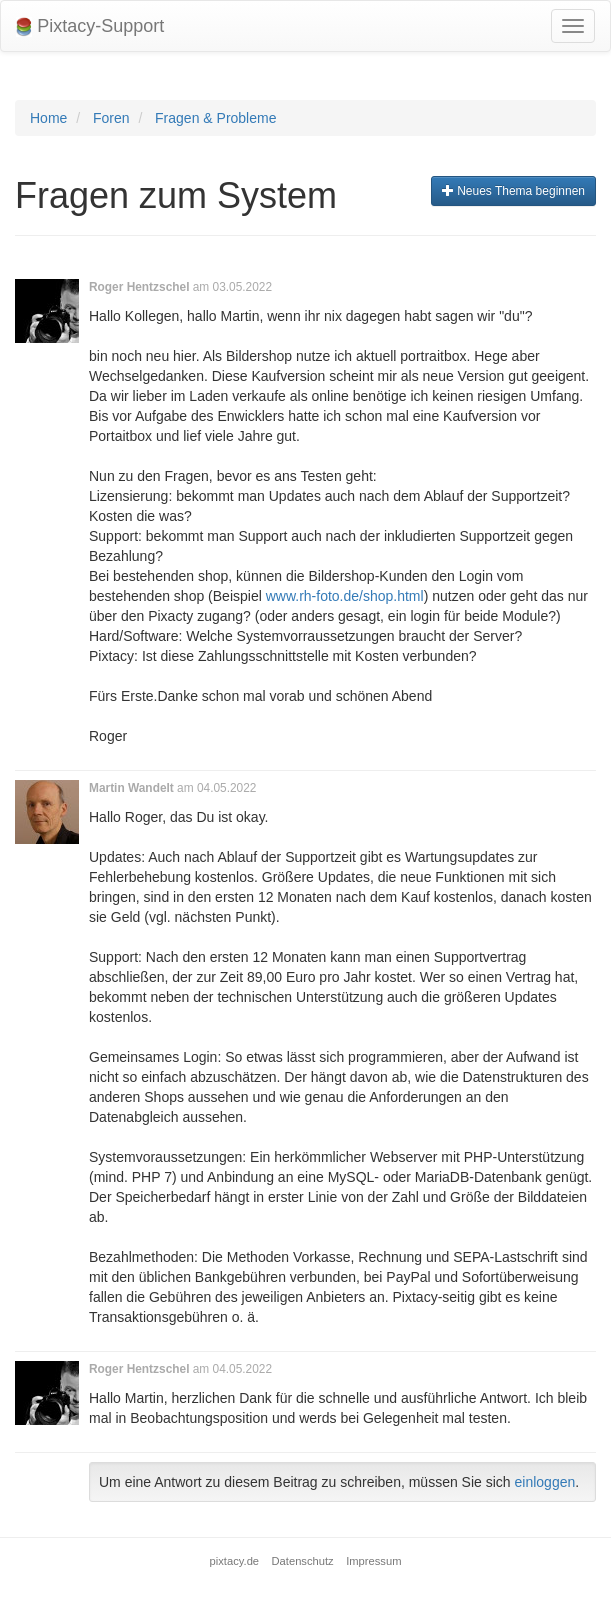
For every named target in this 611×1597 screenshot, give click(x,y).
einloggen (545, 1482)
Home (48, 118)
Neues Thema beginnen (513, 191)
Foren (111, 118)
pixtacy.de (235, 1561)
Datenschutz (303, 1561)
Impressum (373, 1561)
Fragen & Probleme (215, 118)
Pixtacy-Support (90, 26)
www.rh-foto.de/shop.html (345, 596)
